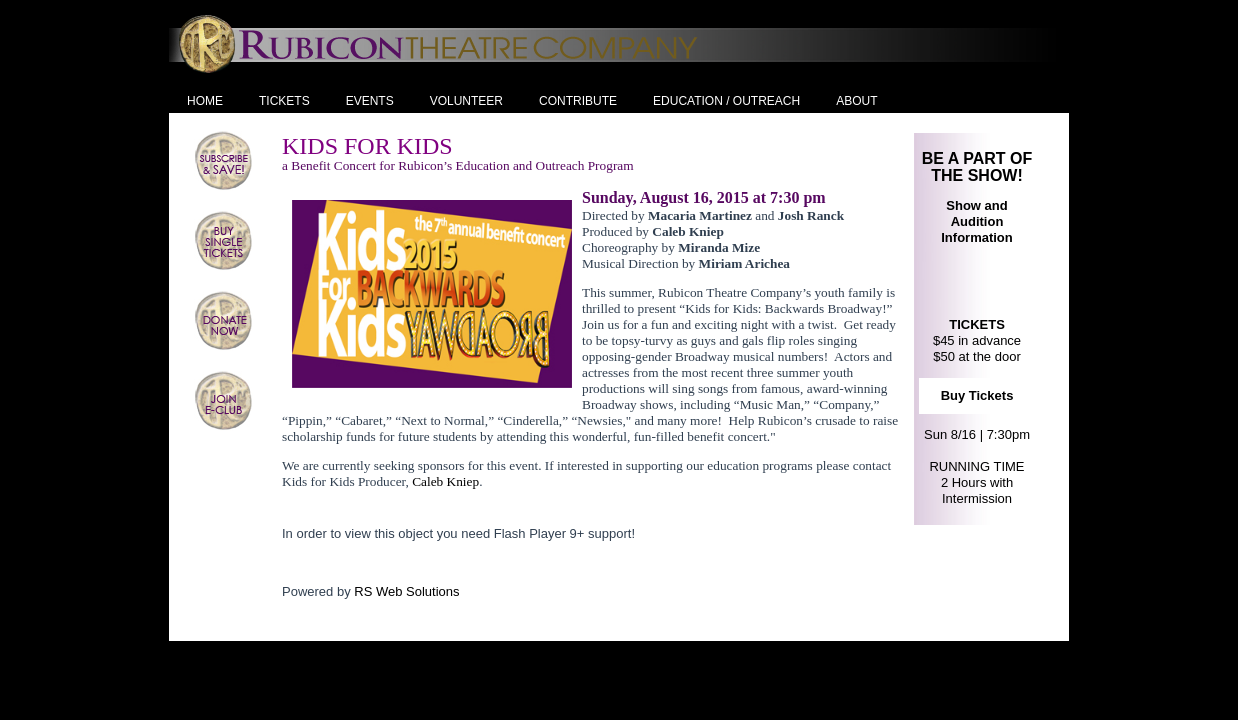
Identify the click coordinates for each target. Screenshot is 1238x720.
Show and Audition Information (977, 221)
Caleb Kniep (445, 481)
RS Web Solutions (406, 591)
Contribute (578, 101)
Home (205, 101)
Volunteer (466, 101)
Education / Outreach (726, 101)
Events (370, 101)
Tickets (284, 101)
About (856, 101)
